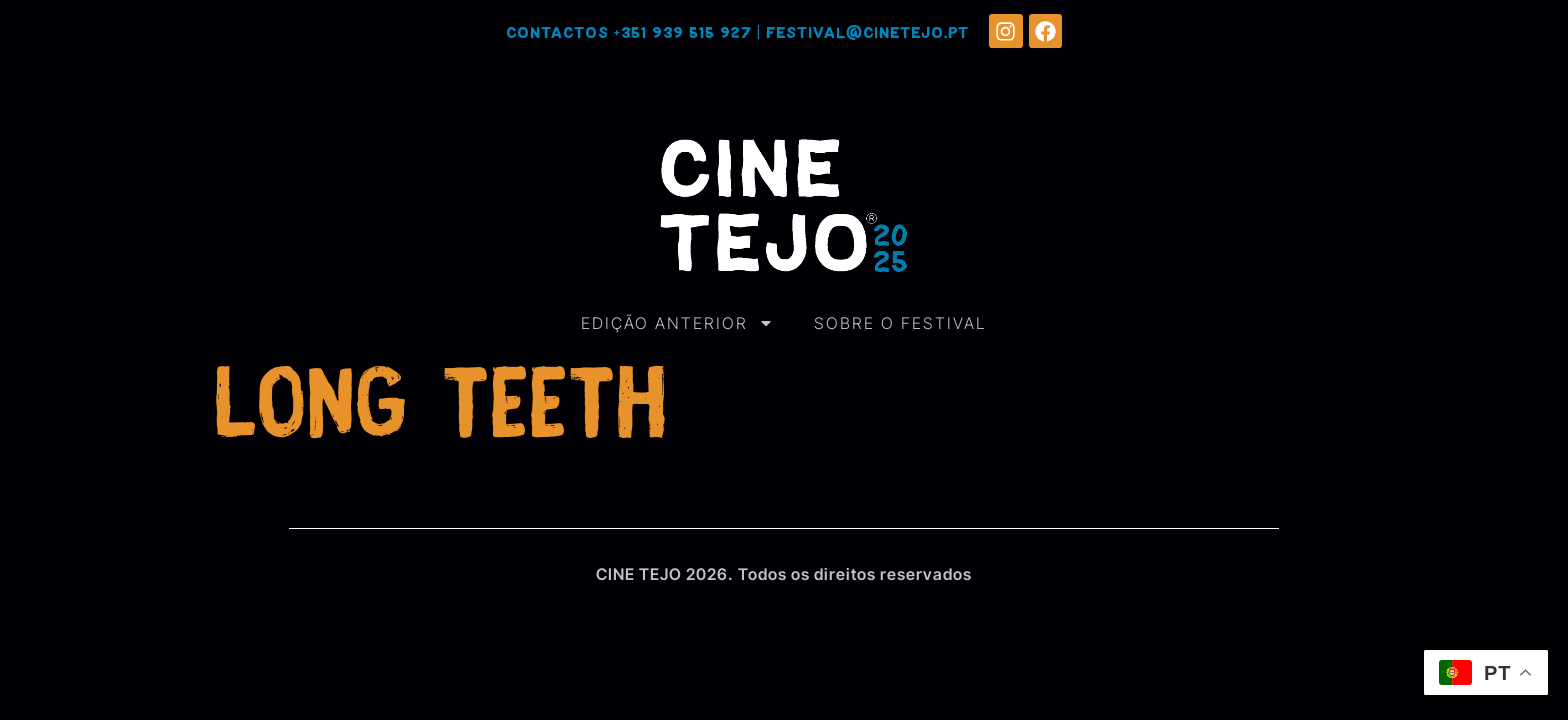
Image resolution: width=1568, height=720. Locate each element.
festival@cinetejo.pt (867, 33)
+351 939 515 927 (683, 33)
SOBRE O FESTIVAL (900, 323)
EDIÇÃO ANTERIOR (677, 323)
